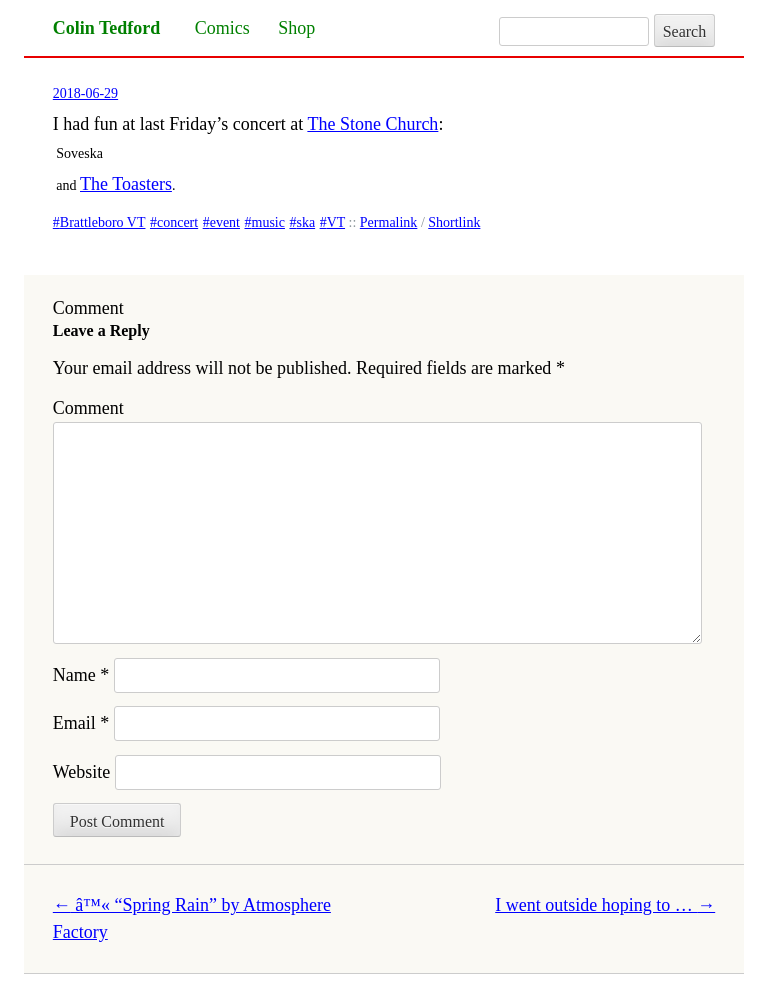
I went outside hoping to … (605, 905)
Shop (296, 28)
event (225, 222)
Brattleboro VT (103, 222)
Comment (88, 408)
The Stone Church (372, 124)
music (268, 222)
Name (81, 675)
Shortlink (454, 222)
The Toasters (126, 184)
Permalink (389, 222)
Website (82, 772)
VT (336, 222)
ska (305, 222)
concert (177, 222)
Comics (222, 28)
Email (81, 723)
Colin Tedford (107, 28)
